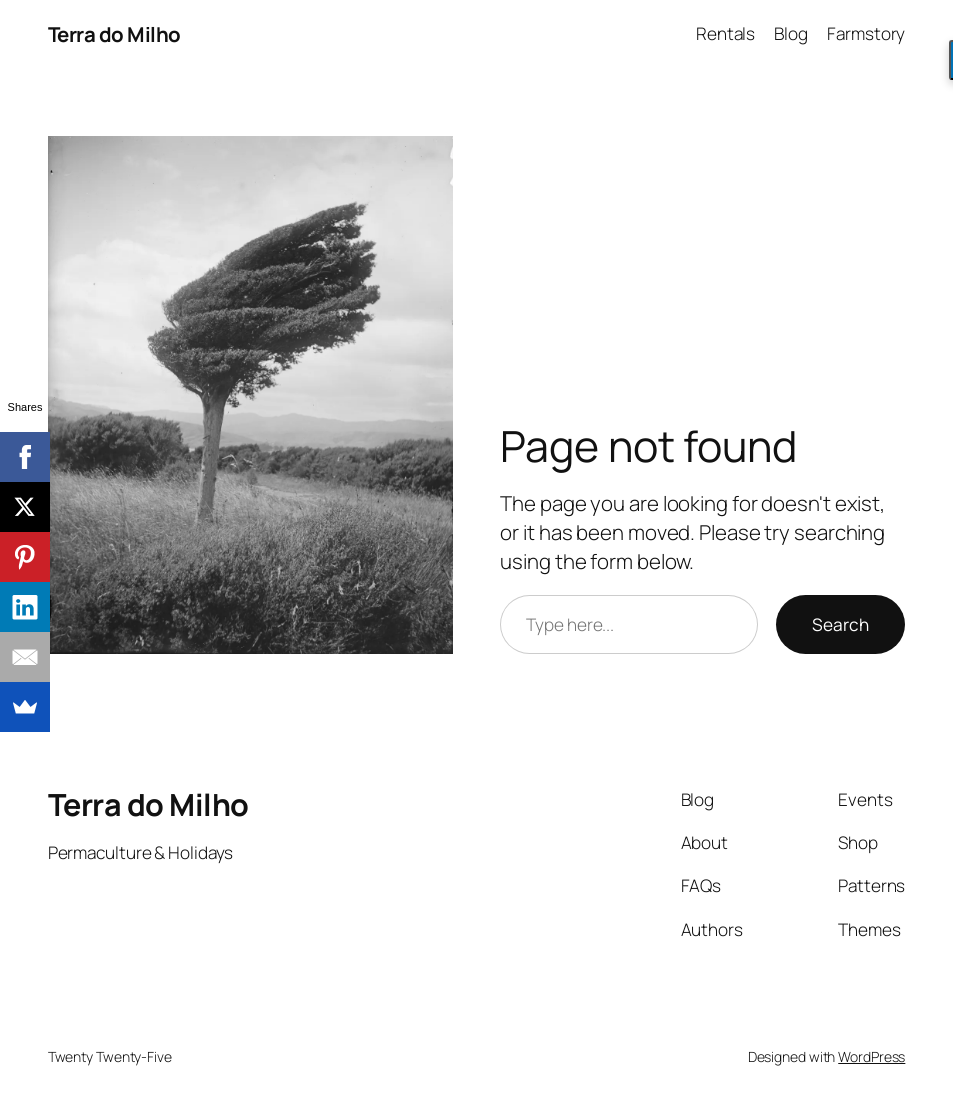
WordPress (871, 1056)
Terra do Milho (114, 34)
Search (840, 624)
